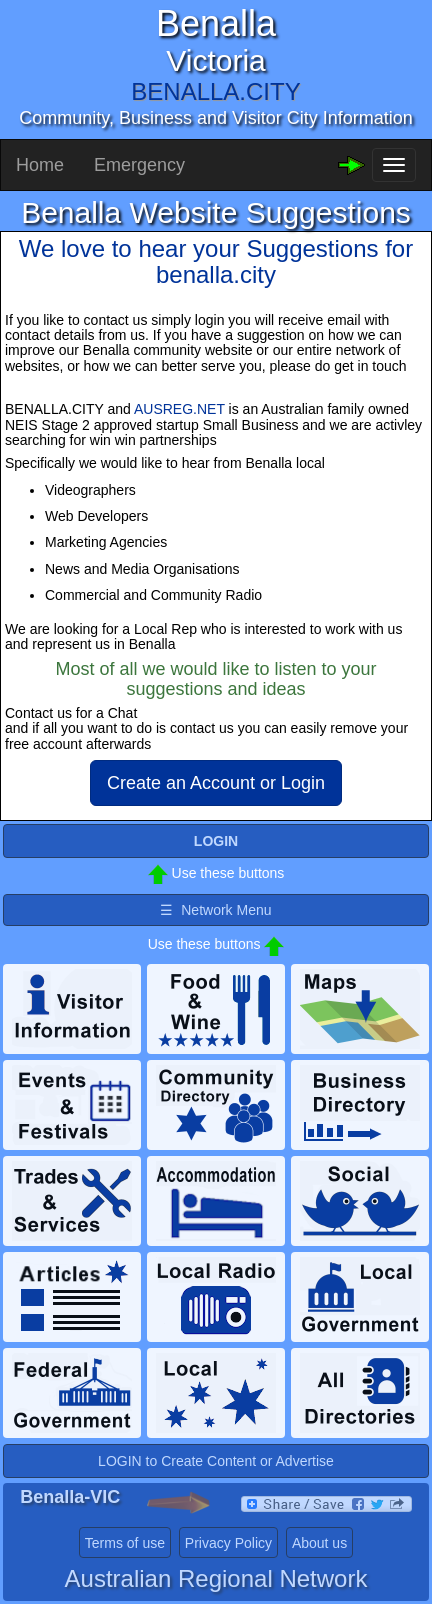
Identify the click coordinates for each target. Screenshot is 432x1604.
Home (40, 165)
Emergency (139, 165)
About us (319, 1543)
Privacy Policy (228, 1543)
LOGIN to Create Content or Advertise (216, 1461)
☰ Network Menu (215, 910)
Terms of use (125, 1543)
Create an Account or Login (216, 783)
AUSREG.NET (179, 409)
